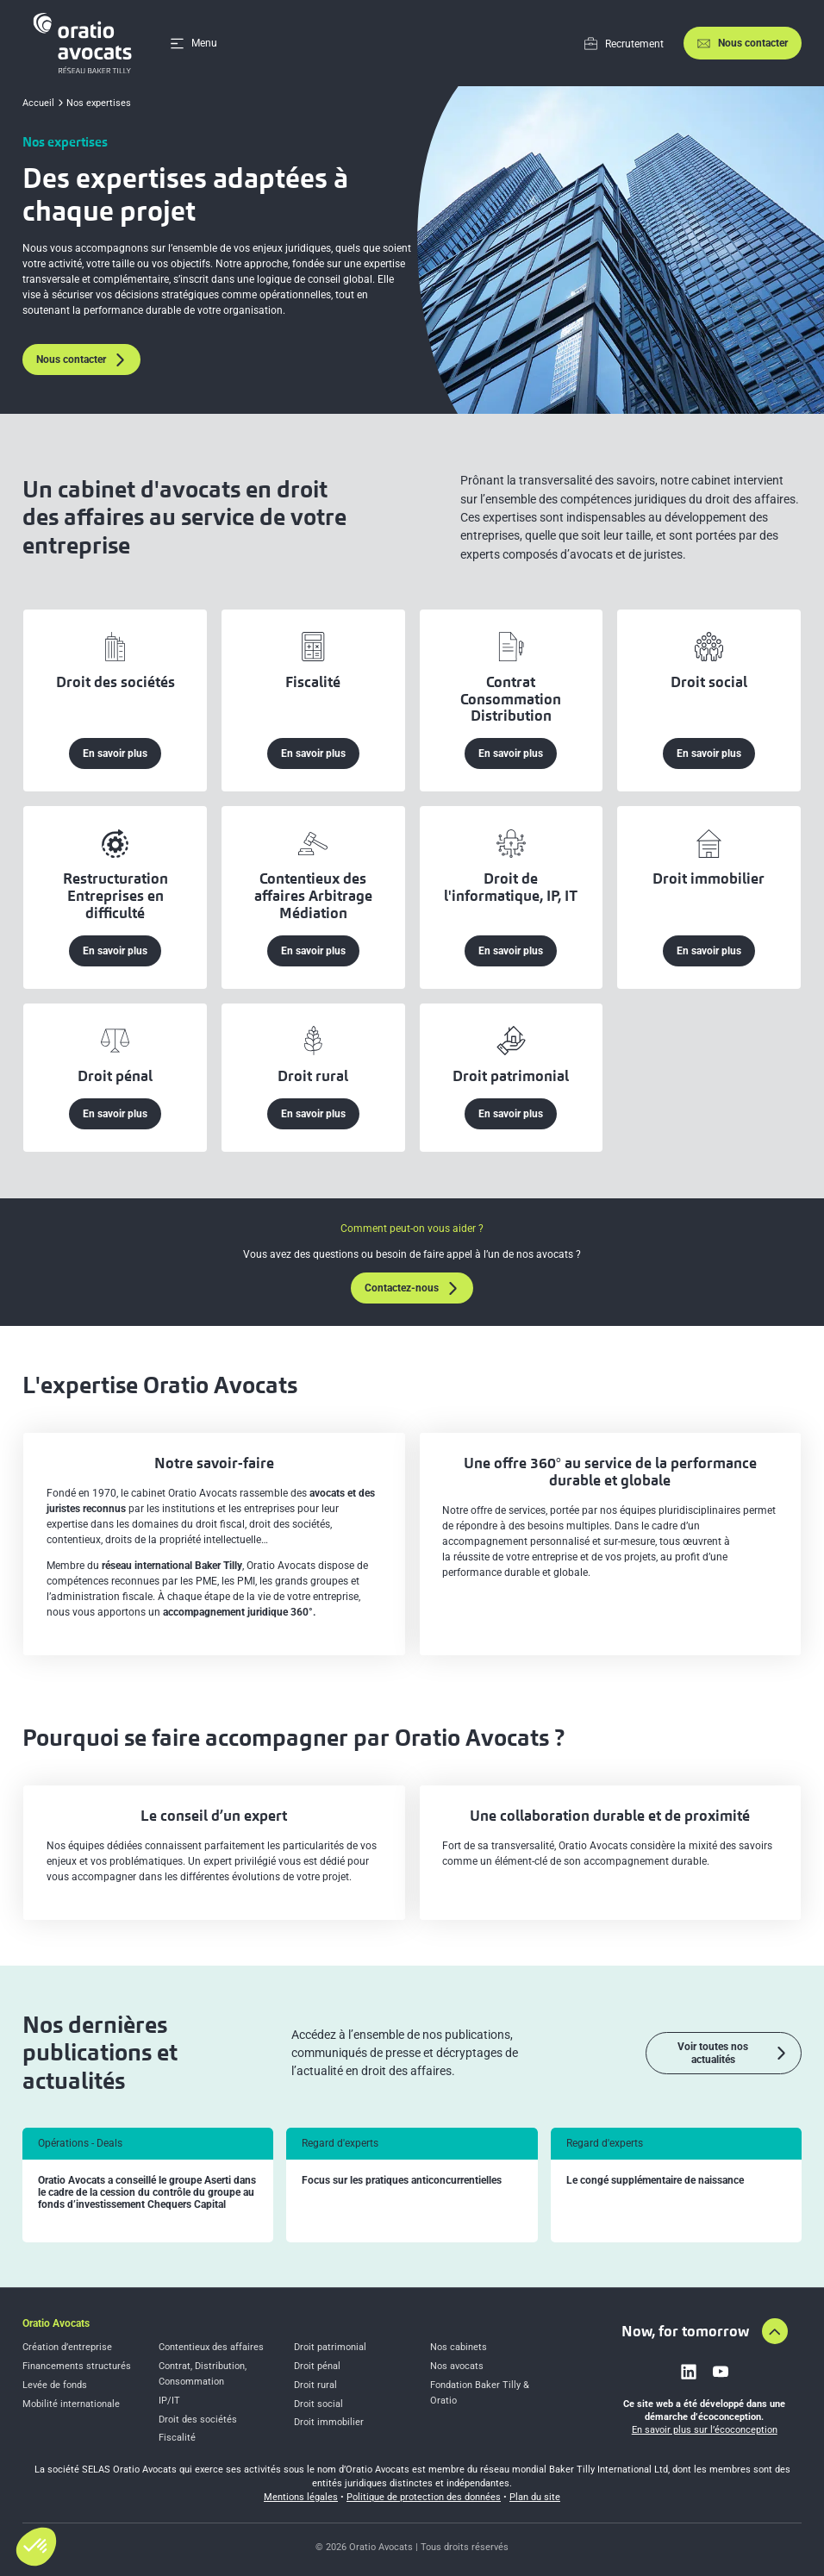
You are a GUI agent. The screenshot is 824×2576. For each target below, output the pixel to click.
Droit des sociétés (198, 2419)
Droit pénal (317, 2366)
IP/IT (169, 2400)
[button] (36, 2546)
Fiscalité (177, 2437)
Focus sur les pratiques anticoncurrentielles (402, 2180)
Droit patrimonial (330, 2347)
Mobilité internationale (71, 2404)
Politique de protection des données (423, 2497)
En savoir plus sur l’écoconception (704, 2429)
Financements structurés (76, 2366)
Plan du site (534, 2497)
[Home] (85, 43)
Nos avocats (457, 2366)
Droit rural (315, 2385)
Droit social (318, 2404)
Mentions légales (301, 2497)
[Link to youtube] (720, 2371)
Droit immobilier (329, 2422)
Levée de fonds (54, 2385)
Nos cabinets (458, 2347)
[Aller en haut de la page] (775, 2331)
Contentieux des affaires (211, 2347)
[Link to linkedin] (688, 2371)
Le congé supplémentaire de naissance (655, 2180)
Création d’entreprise (67, 2347)
